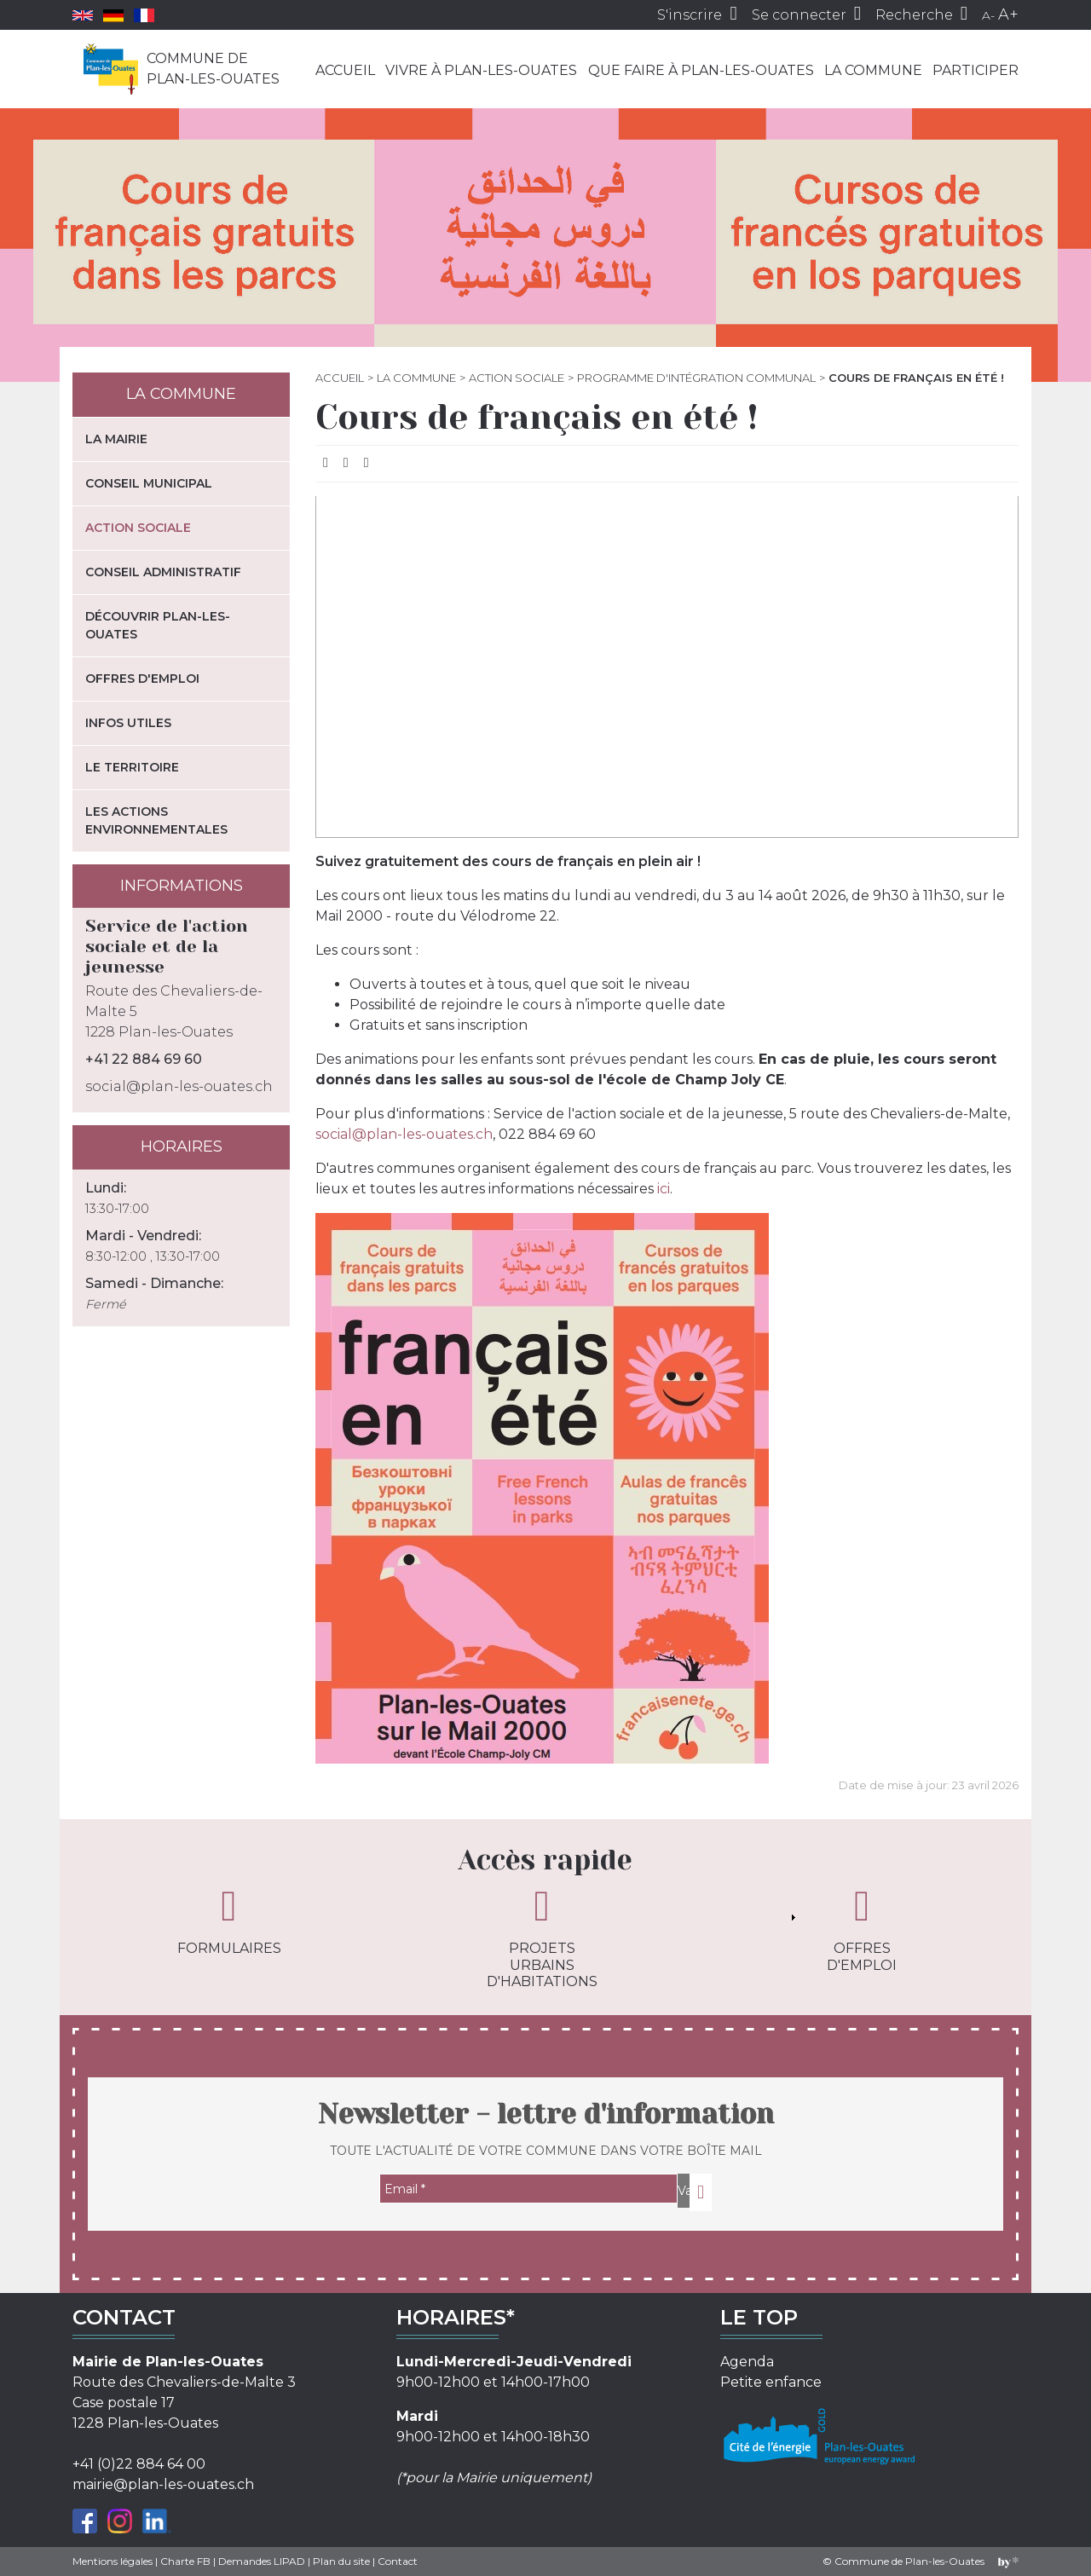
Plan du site (341, 2561)
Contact (398, 2561)
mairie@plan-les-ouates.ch (163, 2484)
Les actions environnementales (156, 820)
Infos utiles (128, 723)
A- (988, 15)
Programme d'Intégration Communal (696, 377)
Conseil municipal (148, 483)
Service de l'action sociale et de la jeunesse (166, 946)
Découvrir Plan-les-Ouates (157, 625)
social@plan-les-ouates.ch (404, 1134)
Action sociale (516, 377)
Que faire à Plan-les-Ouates (701, 70)
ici (663, 1189)
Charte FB (185, 2561)
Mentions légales (112, 2561)
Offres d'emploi (142, 678)
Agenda (747, 2362)
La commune (873, 70)
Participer (975, 70)
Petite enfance (771, 2382)
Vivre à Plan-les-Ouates (481, 70)
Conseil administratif (163, 572)
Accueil (345, 70)
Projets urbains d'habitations (542, 1937)
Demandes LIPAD (261, 2561)
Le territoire (132, 767)
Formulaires (229, 1920)
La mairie (116, 439)
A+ (1008, 14)
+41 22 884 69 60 (143, 1059)
